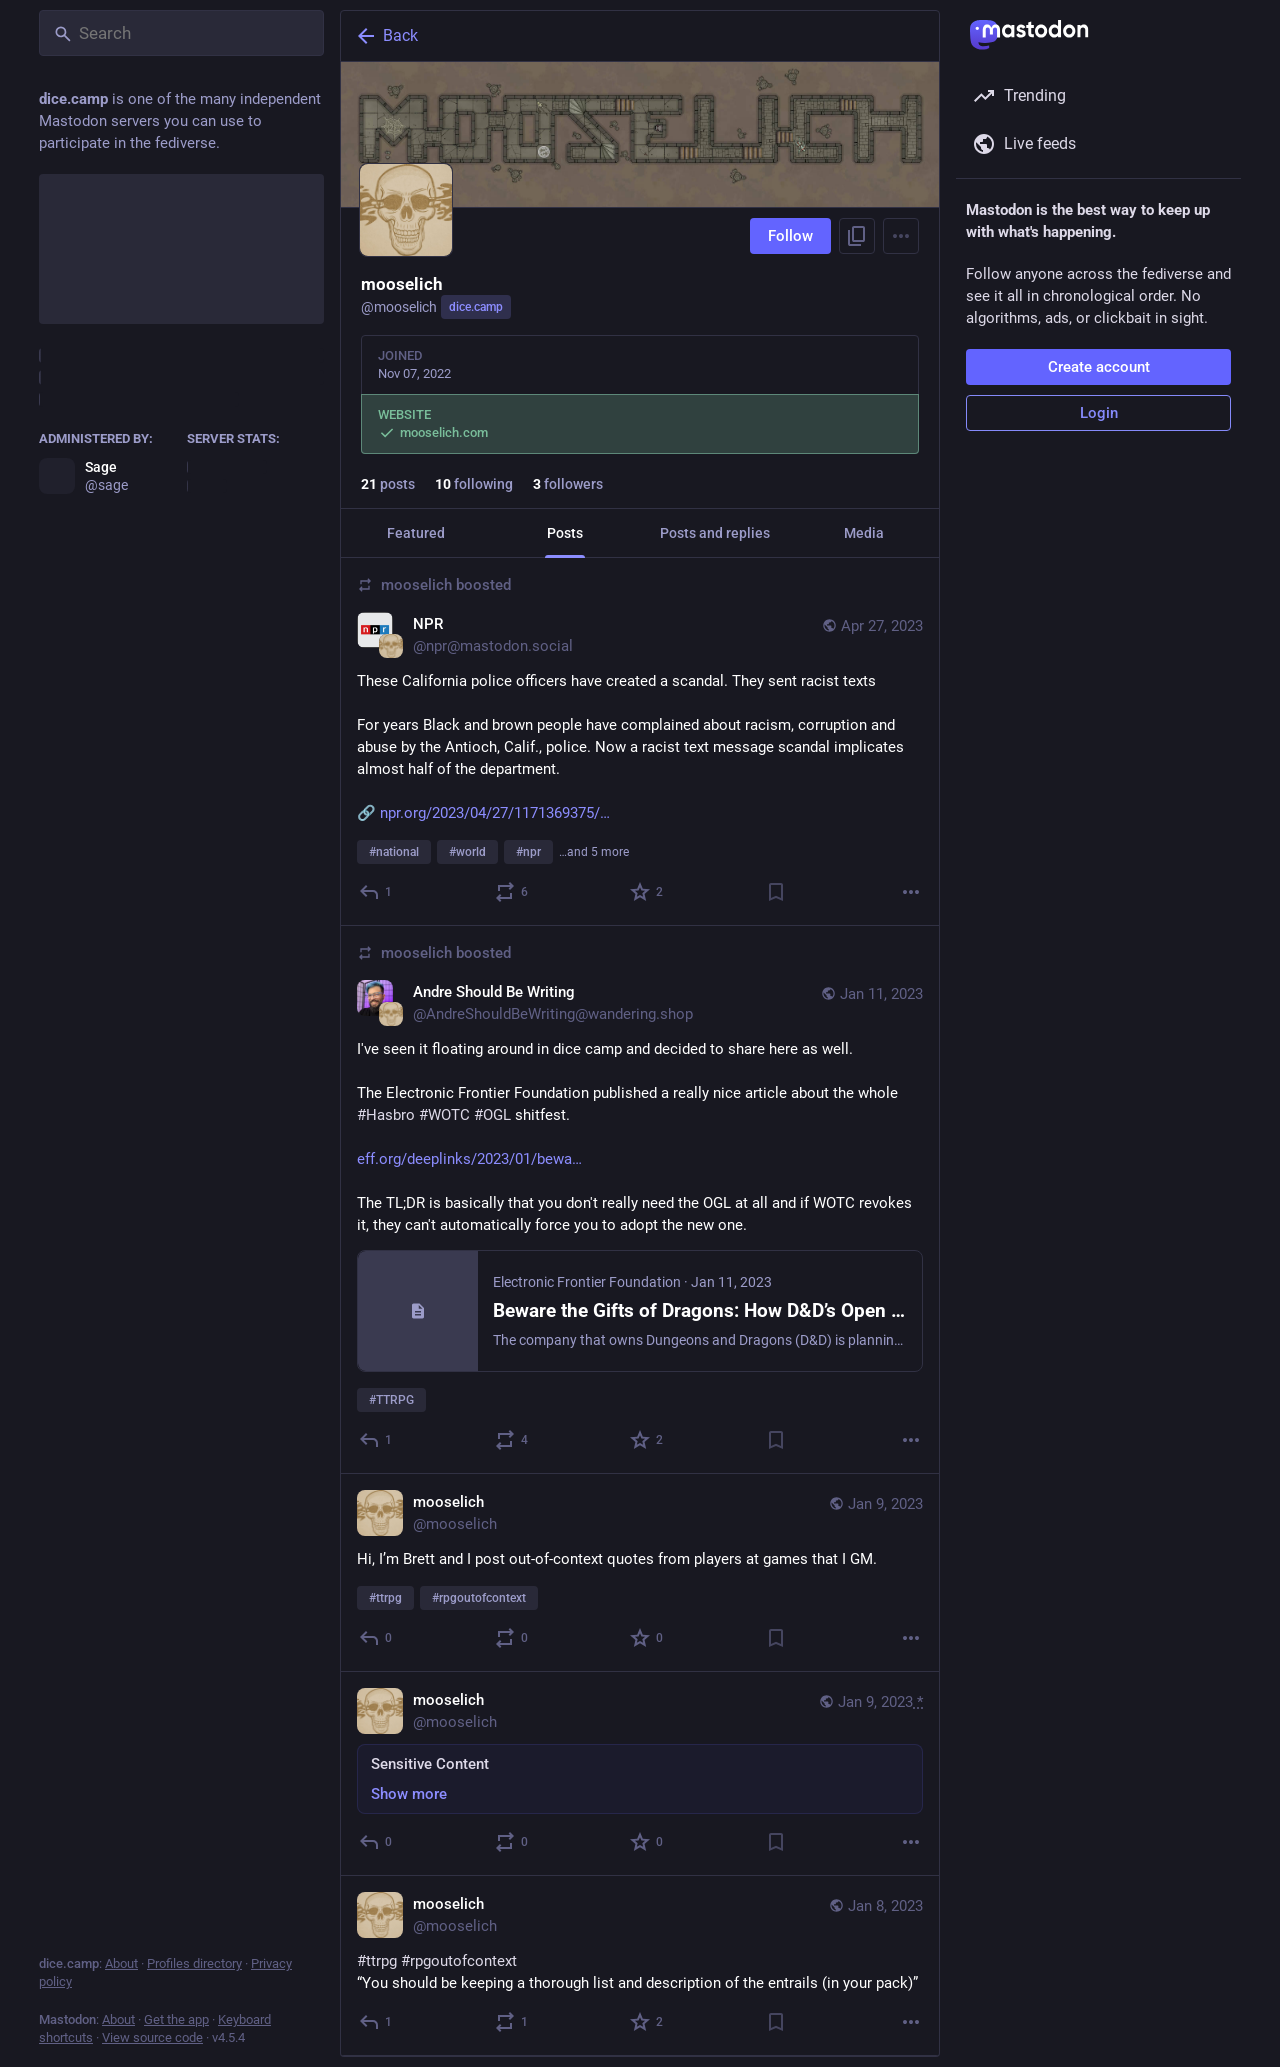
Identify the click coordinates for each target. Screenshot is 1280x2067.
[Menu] (901, 236)
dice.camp (476, 307)
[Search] (181, 33)
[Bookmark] (776, 892)
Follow (790, 236)
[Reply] (376, 892)
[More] (911, 892)
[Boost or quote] (512, 892)
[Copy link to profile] (857, 236)
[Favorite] (647, 892)
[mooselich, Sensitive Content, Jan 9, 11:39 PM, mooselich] (640, 1774)
